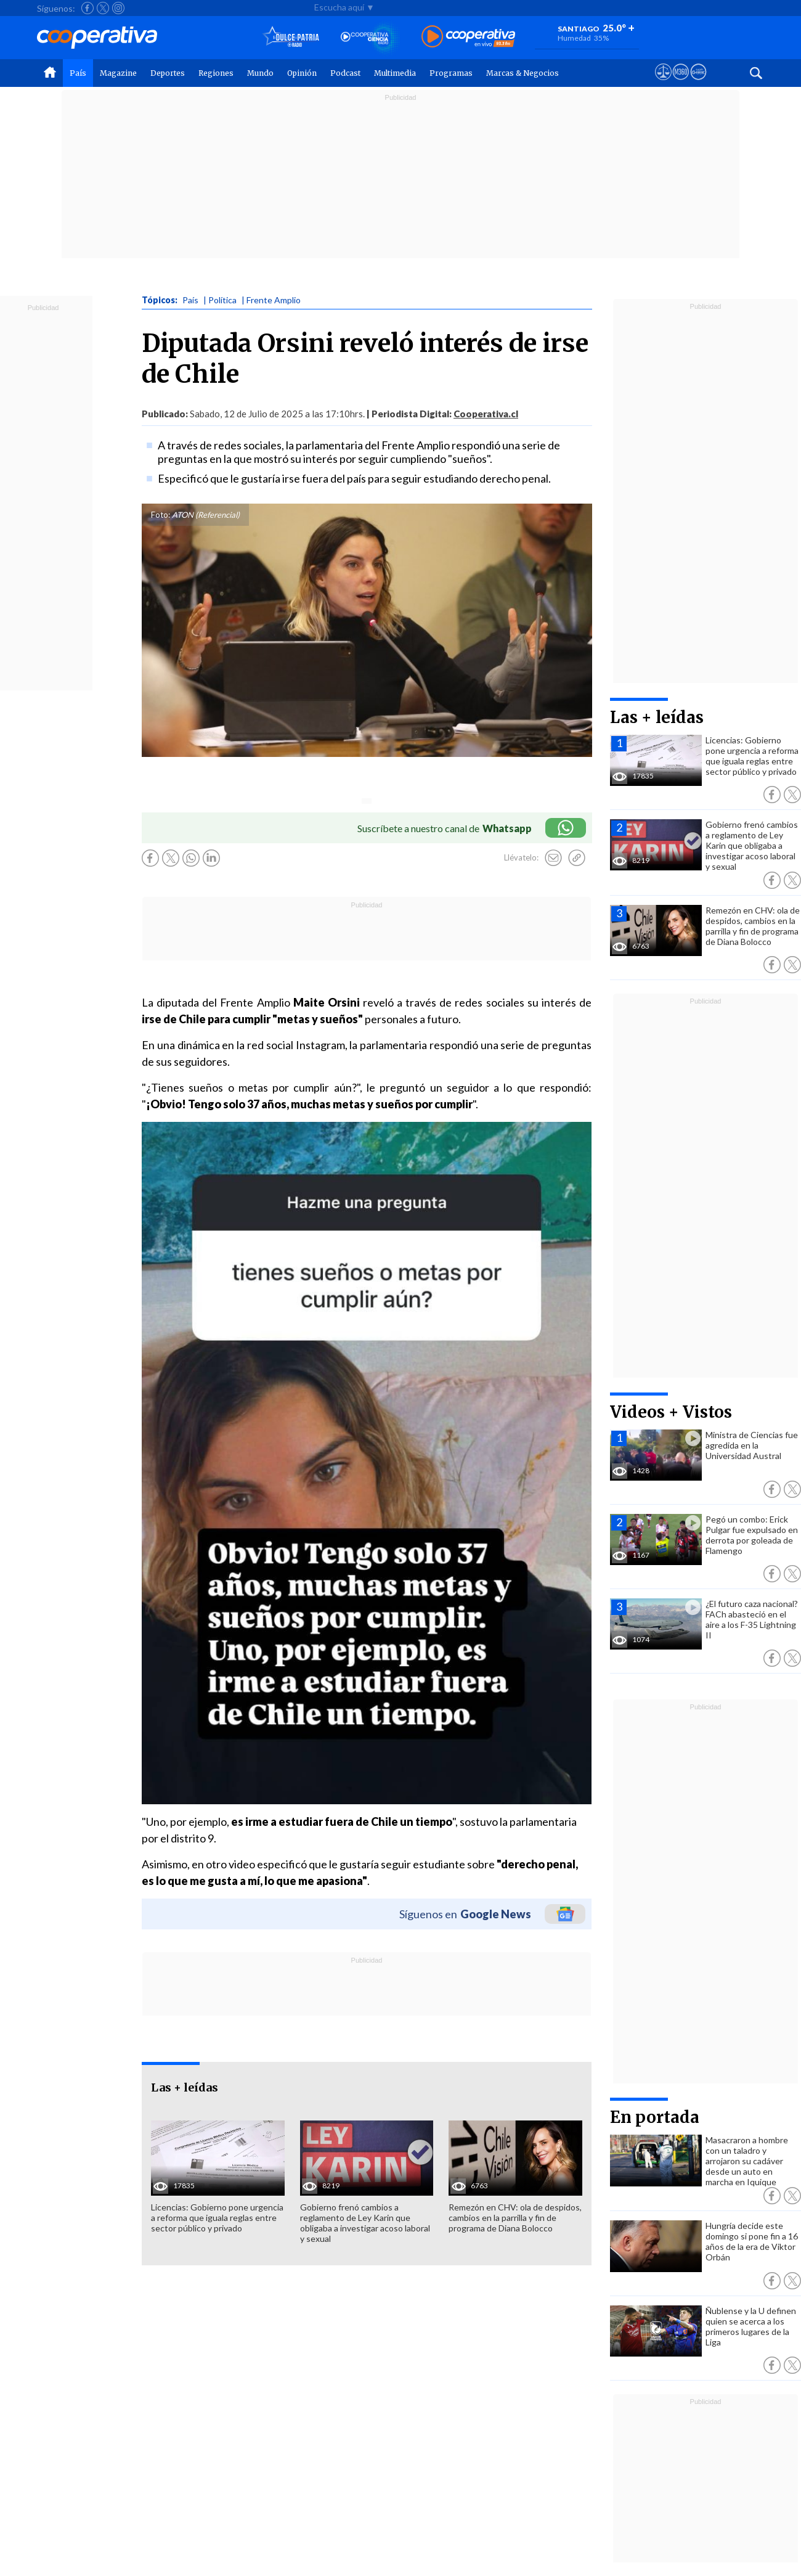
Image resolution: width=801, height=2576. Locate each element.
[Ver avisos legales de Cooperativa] (663, 83)
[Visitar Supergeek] (698, 83)
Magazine (118, 73)
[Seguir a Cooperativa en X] (103, 8)
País (78, 73)
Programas (451, 73)
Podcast (345, 73)
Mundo (260, 73)
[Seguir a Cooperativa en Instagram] (118, 8)
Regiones (216, 73)
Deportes (167, 73)
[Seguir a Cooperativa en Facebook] (87, 8)
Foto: (160, 515)
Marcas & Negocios (522, 73)
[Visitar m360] (680, 83)
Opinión (302, 73)
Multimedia (395, 73)
